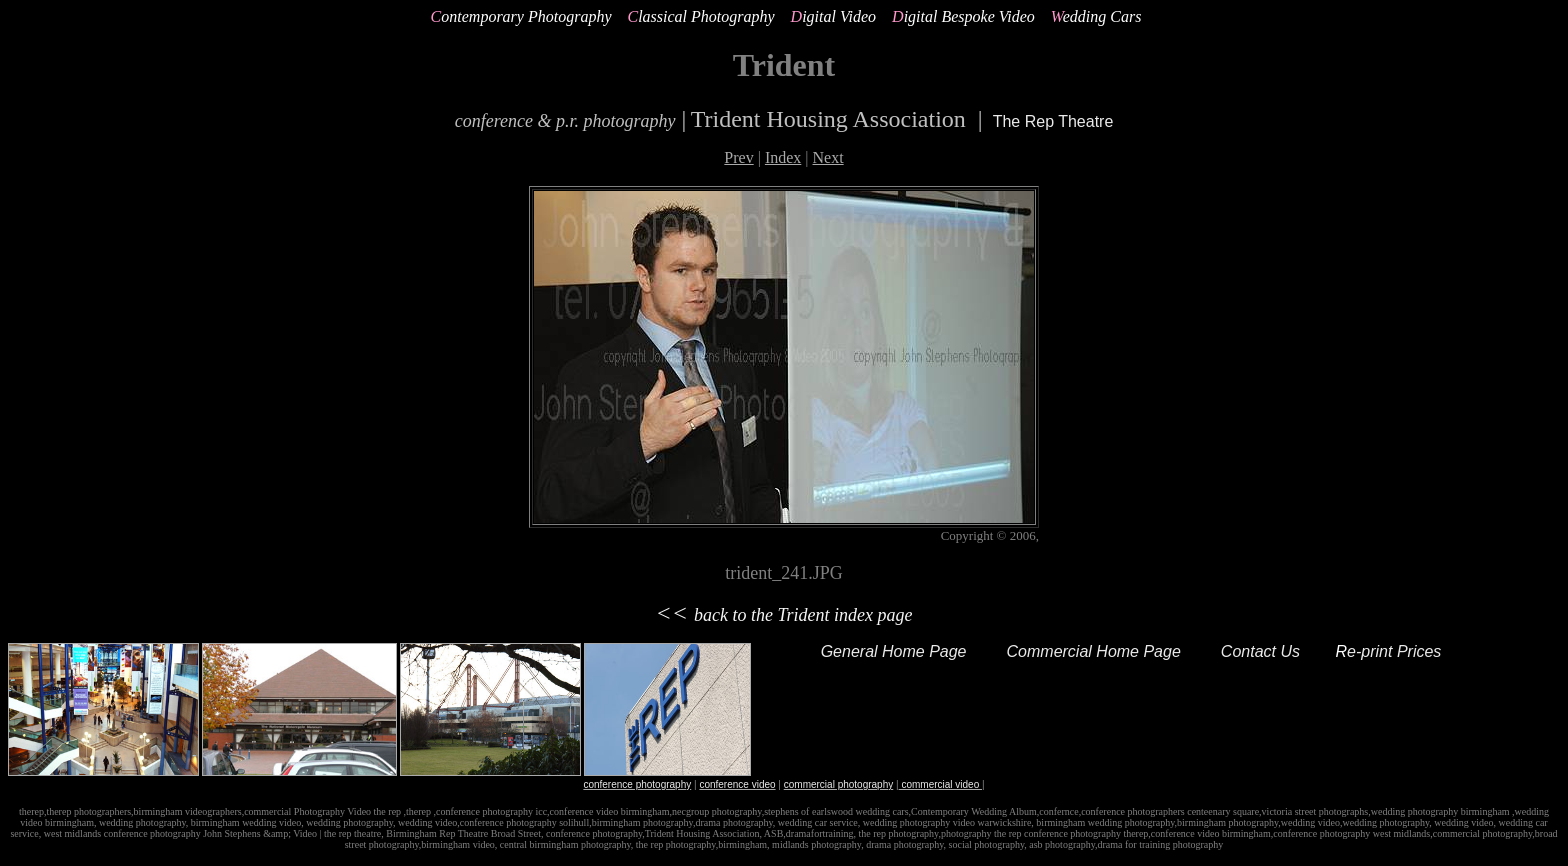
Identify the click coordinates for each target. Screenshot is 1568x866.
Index (783, 157)
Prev (738, 157)
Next (828, 157)
